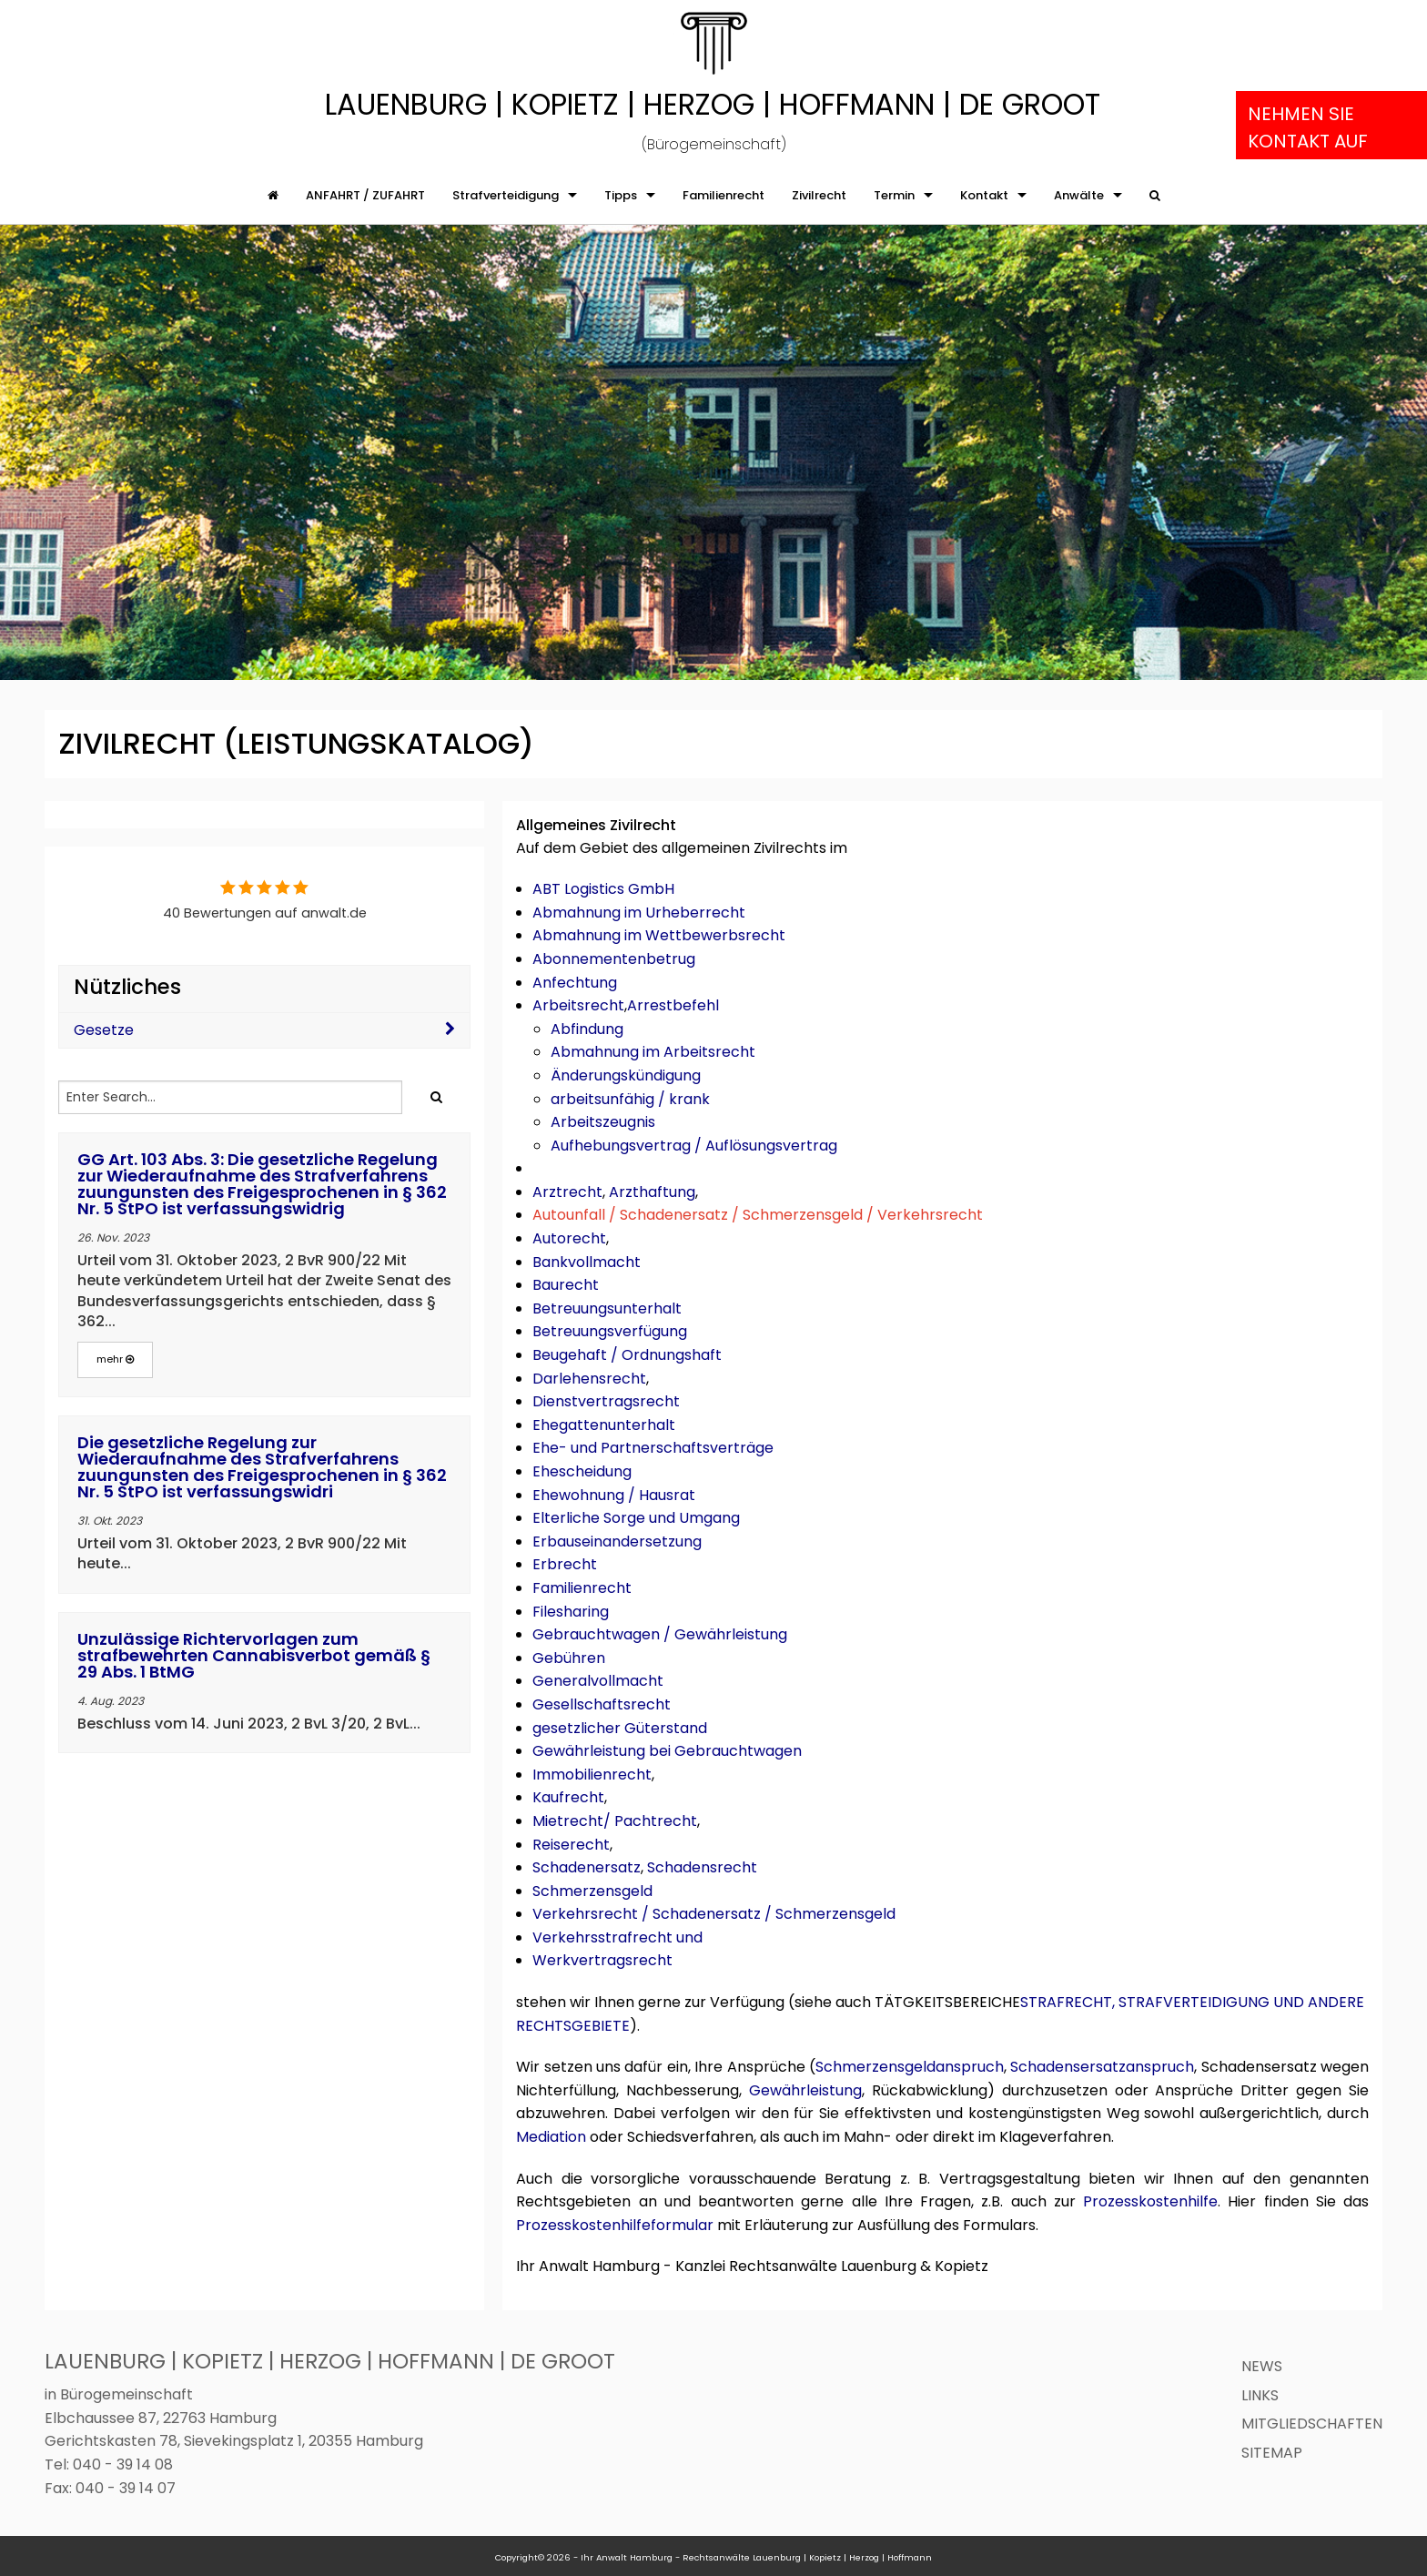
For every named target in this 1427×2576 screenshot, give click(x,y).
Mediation (551, 2136)
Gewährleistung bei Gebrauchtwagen (667, 1750)
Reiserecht (571, 1844)
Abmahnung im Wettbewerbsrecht (658, 935)
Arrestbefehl (673, 1005)
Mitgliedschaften (1311, 2423)
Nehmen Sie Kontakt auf (1308, 127)
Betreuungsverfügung (609, 1331)
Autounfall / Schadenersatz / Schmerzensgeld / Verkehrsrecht (757, 1214)
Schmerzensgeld (592, 1891)
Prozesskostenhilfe (1150, 2201)
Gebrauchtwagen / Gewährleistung (659, 1634)
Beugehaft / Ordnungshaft (627, 1354)
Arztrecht (567, 1192)
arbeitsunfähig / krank (630, 1099)
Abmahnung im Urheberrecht (638, 912)
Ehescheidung (582, 1471)
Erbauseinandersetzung (617, 1541)
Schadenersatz (586, 1867)
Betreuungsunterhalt (607, 1308)
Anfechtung (574, 982)
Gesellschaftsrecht (601, 1704)
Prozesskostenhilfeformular (615, 2225)
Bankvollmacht (586, 1262)
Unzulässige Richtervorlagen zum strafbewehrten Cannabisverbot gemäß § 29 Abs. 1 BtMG (253, 1655)
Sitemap (1271, 2452)
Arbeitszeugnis (603, 1121)
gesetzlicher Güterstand (619, 1728)
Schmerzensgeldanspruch (909, 2066)
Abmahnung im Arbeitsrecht (653, 1051)
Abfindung (587, 1029)
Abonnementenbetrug (613, 958)
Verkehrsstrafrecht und (617, 1937)
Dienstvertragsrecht (606, 1401)
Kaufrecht (568, 1797)
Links (1260, 2395)
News (1261, 2366)
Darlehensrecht (589, 1378)
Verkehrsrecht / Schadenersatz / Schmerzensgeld (714, 1913)
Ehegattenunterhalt (603, 1425)
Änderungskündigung (626, 1075)
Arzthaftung (652, 1192)
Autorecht (569, 1238)
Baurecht (565, 1284)
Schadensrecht (702, 1867)
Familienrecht (582, 1587)
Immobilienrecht (592, 1774)
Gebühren (568, 1658)
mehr (115, 1359)
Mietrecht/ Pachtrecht (614, 1820)
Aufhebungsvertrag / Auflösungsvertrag (694, 1145)
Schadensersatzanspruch (1102, 2066)
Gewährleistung (805, 2090)
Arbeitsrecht (578, 1005)
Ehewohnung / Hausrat (613, 1495)
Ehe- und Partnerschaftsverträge (653, 1447)
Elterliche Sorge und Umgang (636, 1517)
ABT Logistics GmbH (603, 888)
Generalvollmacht (597, 1680)
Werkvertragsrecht (602, 1960)
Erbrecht (564, 1564)
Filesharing (570, 1611)
